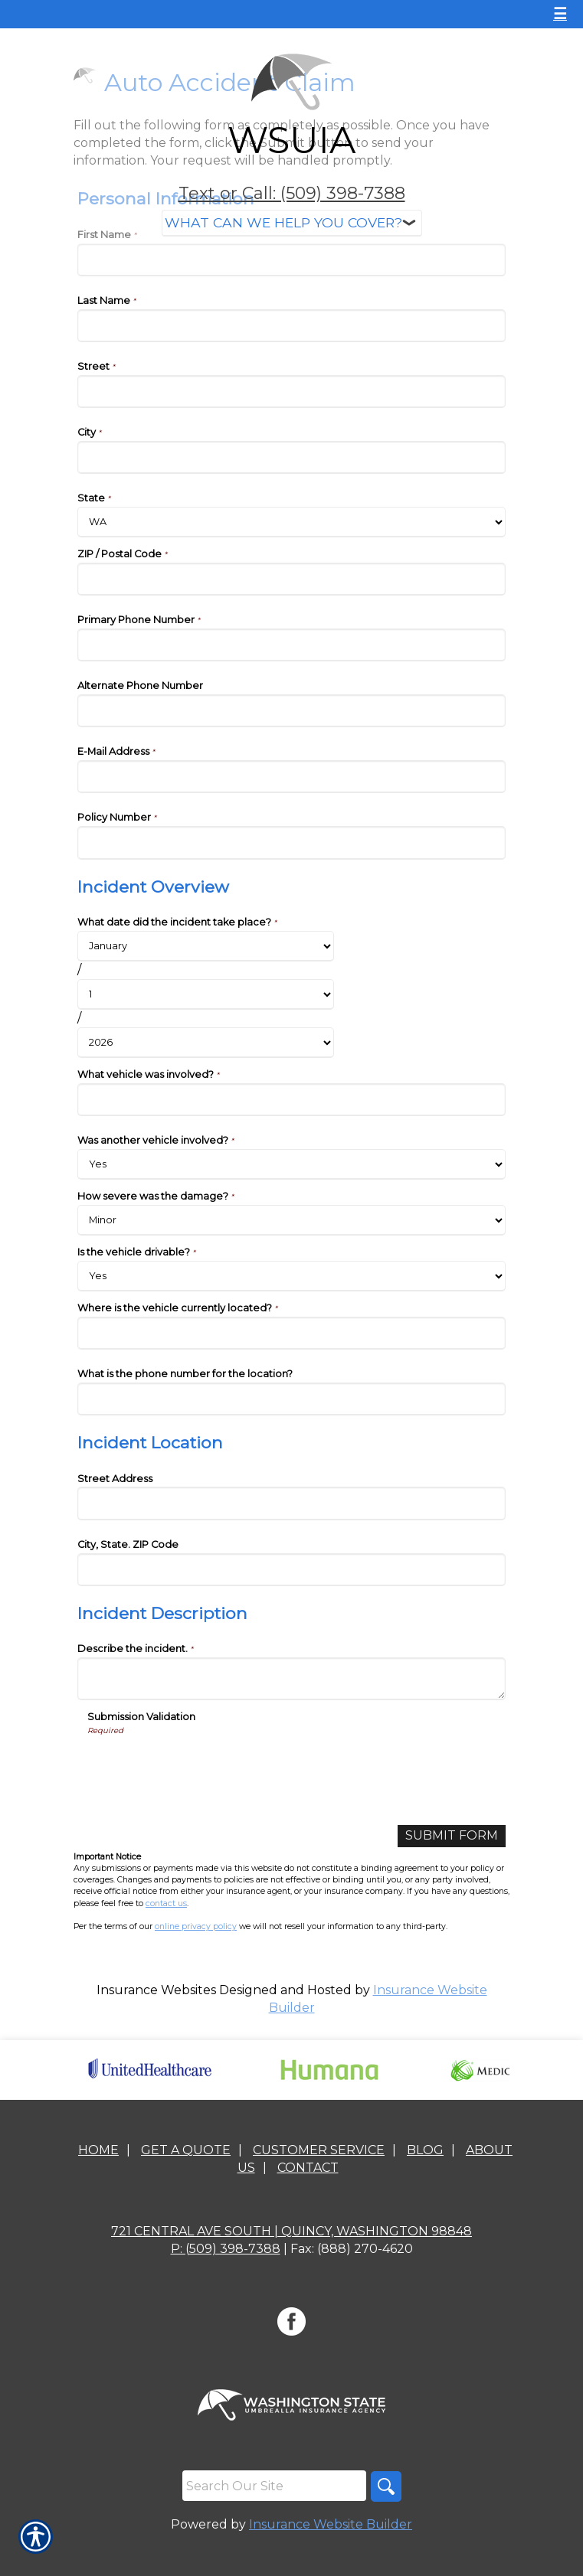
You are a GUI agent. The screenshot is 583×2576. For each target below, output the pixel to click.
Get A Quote (186, 2150)
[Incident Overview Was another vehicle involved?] (291, 1164)
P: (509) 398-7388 (225, 2248)
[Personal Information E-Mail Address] (291, 776)
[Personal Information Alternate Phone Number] (291, 710)
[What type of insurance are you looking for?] (292, 223)
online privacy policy (196, 1926)
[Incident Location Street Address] (291, 1503)
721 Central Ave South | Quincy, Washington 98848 (291, 2231)
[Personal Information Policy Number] (291, 842)
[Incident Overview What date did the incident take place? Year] (205, 1042)
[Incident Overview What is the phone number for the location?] (291, 1399)
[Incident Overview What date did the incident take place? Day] (205, 994)
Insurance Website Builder (330, 2524)
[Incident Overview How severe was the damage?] (291, 1220)
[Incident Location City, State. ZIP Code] (291, 1569)
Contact (308, 2167)
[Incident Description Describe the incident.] (291, 1678)
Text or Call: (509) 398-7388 (292, 193)
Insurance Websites (156, 1990)
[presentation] (203, 1766)
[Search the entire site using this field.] (274, 2485)
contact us (166, 1903)
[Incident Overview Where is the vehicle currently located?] (291, 1333)
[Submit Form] (452, 1836)
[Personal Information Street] (291, 391)
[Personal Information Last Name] (291, 325)
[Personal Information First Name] (291, 259)
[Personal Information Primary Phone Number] (291, 644)
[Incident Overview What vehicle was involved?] (291, 1099)
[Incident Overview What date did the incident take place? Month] (205, 946)
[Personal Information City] (291, 457)
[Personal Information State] (291, 522)
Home (98, 2150)
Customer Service (319, 2150)
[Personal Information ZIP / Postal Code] (291, 579)
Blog (425, 2150)
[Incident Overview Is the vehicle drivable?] (291, 1276)
